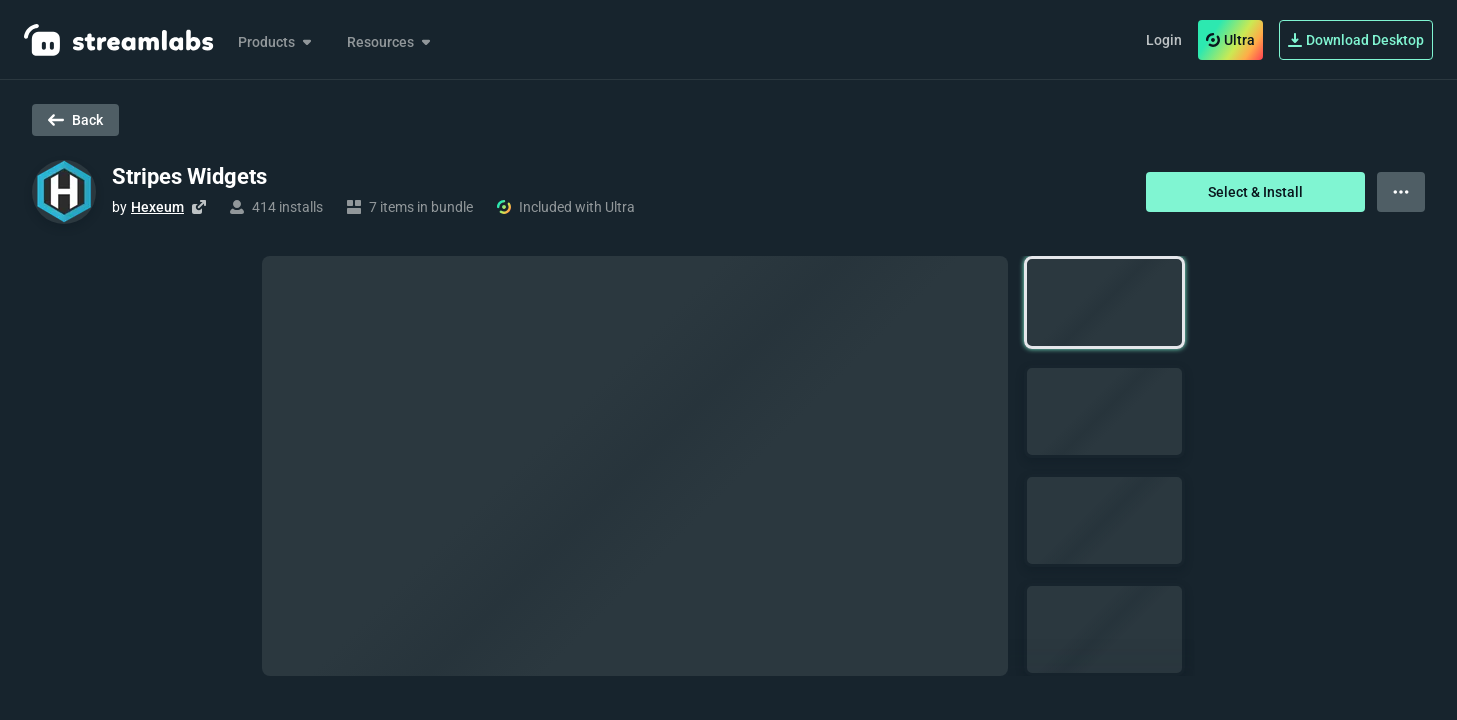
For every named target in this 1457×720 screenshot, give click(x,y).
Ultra (1230, 40)
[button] (1104, 302)
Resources (390, 42)
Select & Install (1255, 192)
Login (1164, 40)
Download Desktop (1356, 40)
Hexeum (157, 207)
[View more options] (1401, 192)
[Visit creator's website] (199, 207)
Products (276, 42)
